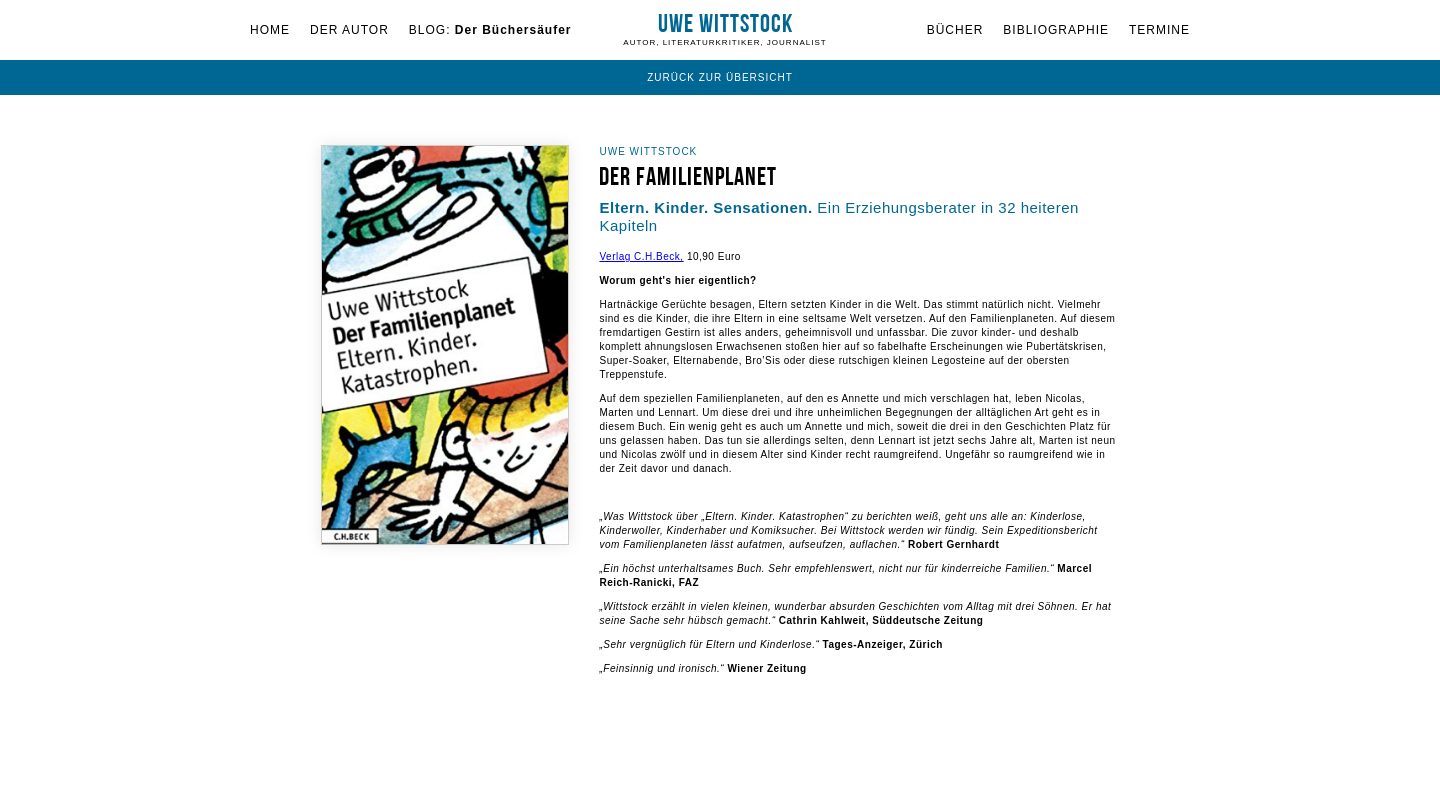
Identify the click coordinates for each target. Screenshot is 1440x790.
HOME (270, 30)
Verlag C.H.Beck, (641, 256)
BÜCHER (955, 30)
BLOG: (490, 30)
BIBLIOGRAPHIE (1056, 30)
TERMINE (1159, 30)
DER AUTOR (349, 30)
